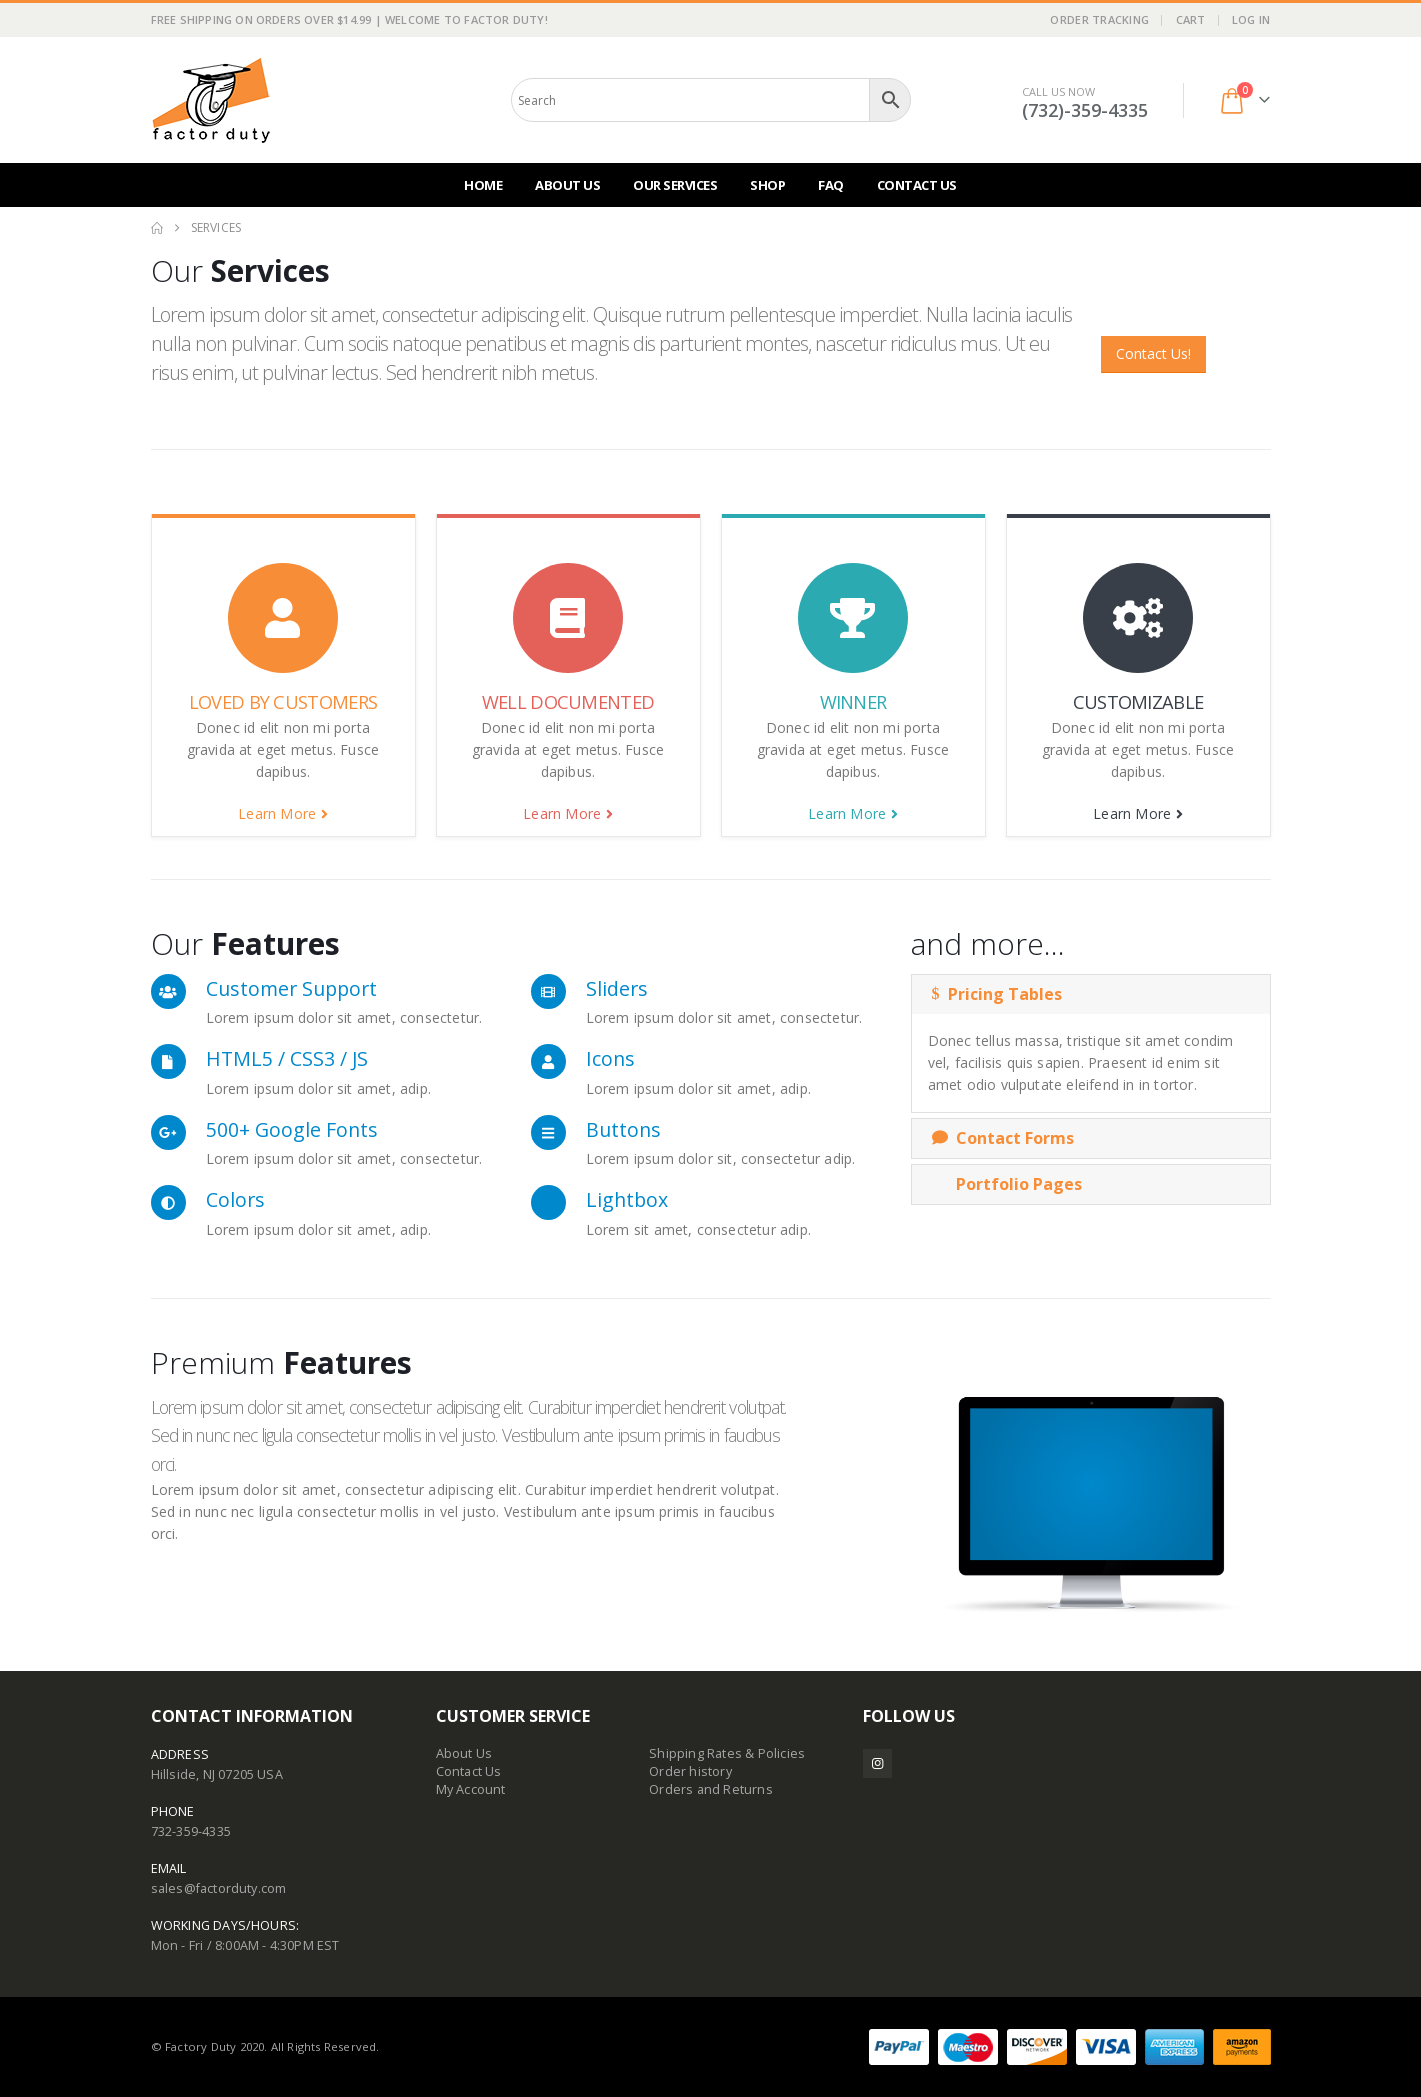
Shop (767, 185)
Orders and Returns (711, 1789)
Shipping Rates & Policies (727, 1753)
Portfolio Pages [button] (1007, 1184)
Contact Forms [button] (1003, 1138)
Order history (690, 1771)
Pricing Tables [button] (997, 994)
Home (483, 185)
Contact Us (917, 185)
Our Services (675, 185)
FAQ (831, 185)
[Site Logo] (211, 100)
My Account (471, 1789)
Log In (1251, 19)
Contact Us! (1153, 353)
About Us (567, 185)
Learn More (282, 813)
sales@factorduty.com (219, 1888)
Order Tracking (1099, 19)
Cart (1191, 19)
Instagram (877, 1763)
